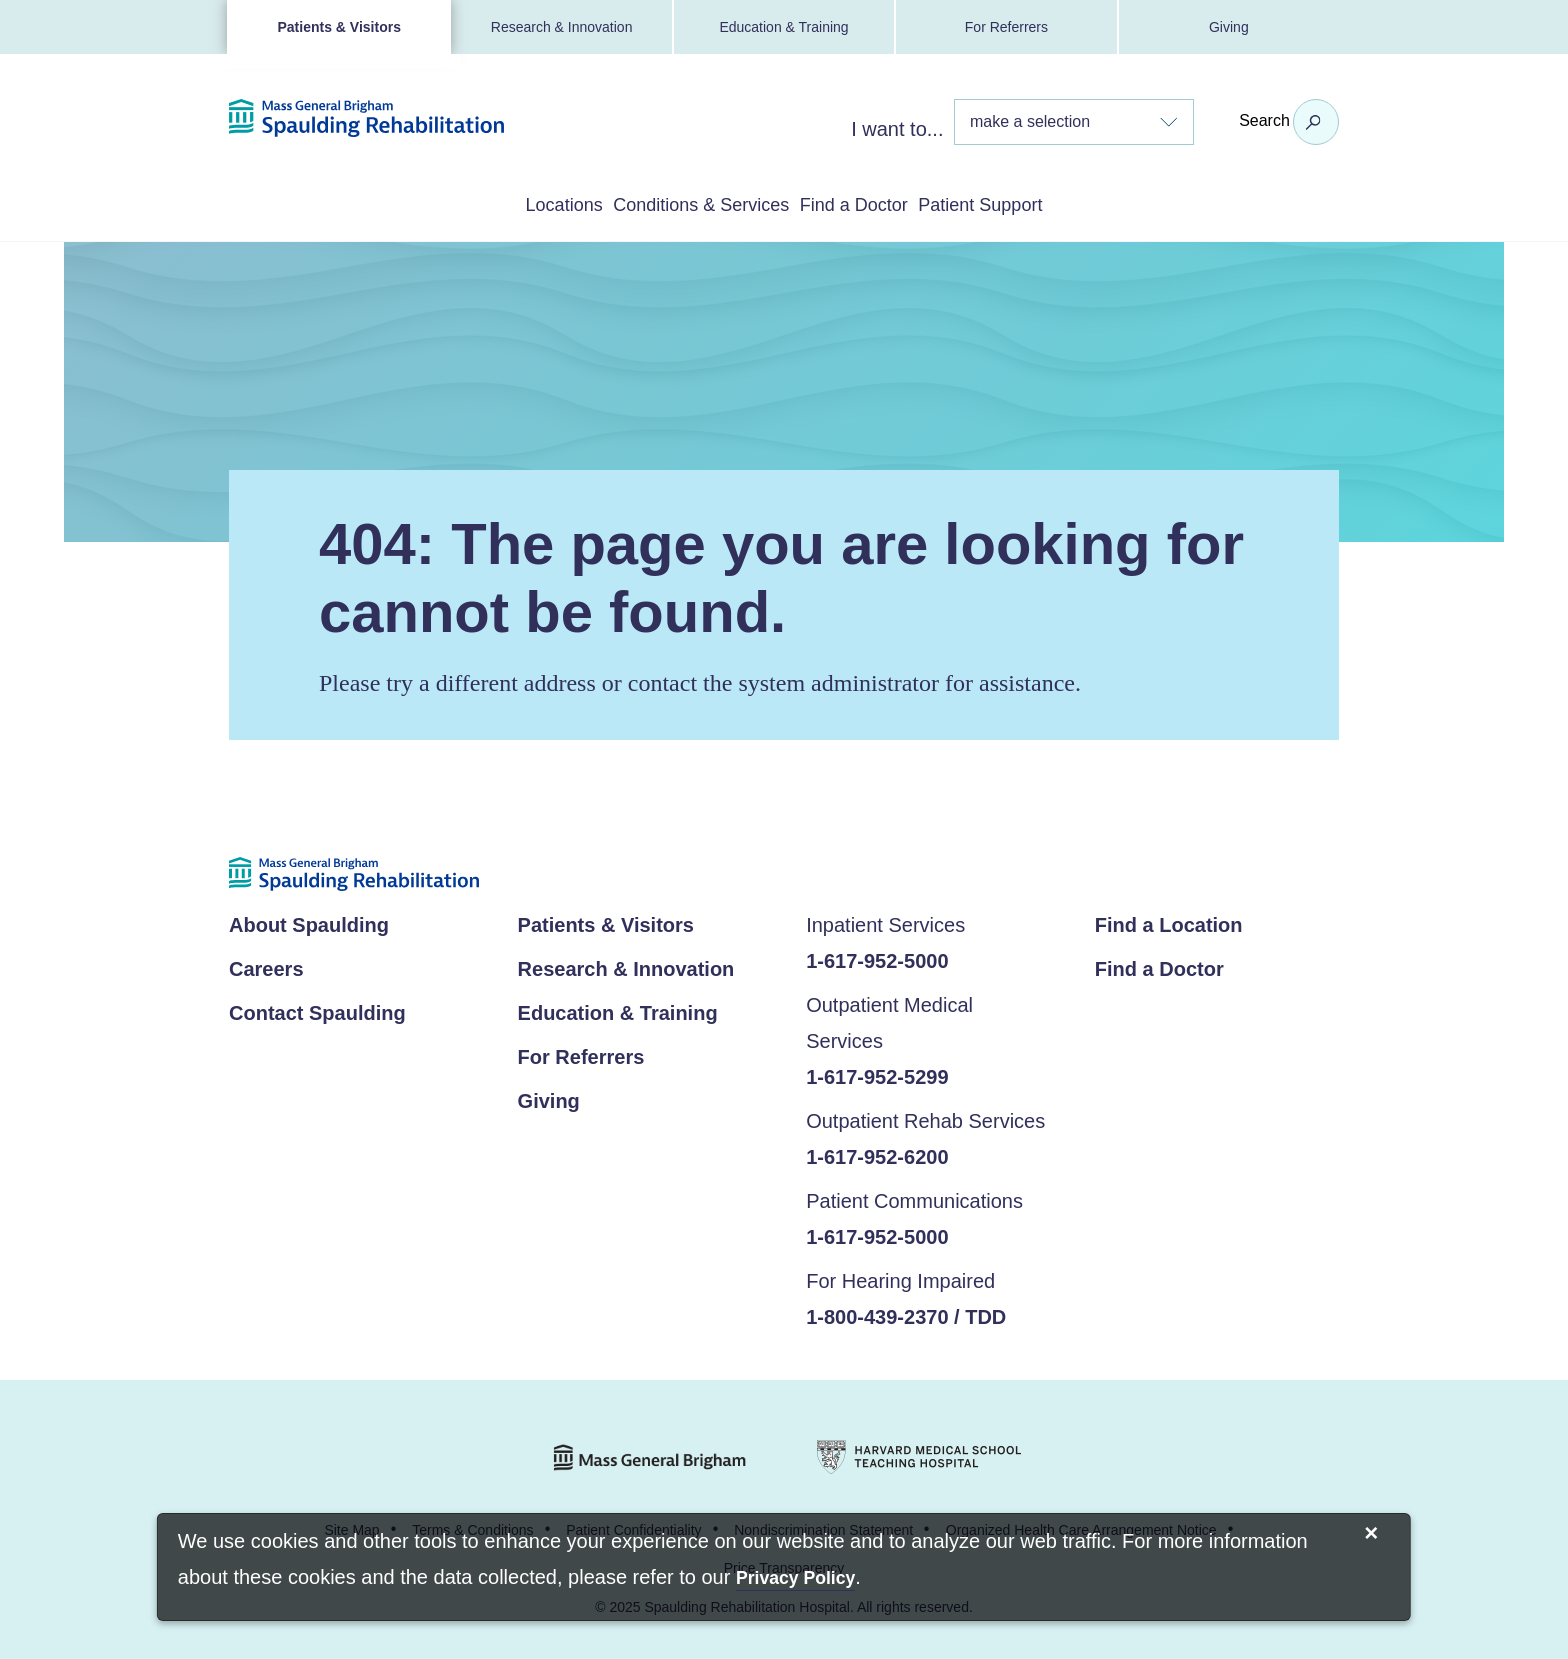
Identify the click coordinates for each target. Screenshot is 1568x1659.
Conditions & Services (676, 203)
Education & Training (783, 27)
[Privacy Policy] (795, 1579)
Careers (266, 965)
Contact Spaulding (317, 1009)
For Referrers (1006, 27)
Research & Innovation (562, 27)
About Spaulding (309, 921)
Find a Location (1169, 921)
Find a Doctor (880, 203)
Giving (1229, 27)
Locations (489, 203)
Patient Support (1054, 203)
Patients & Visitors (338, 27)
